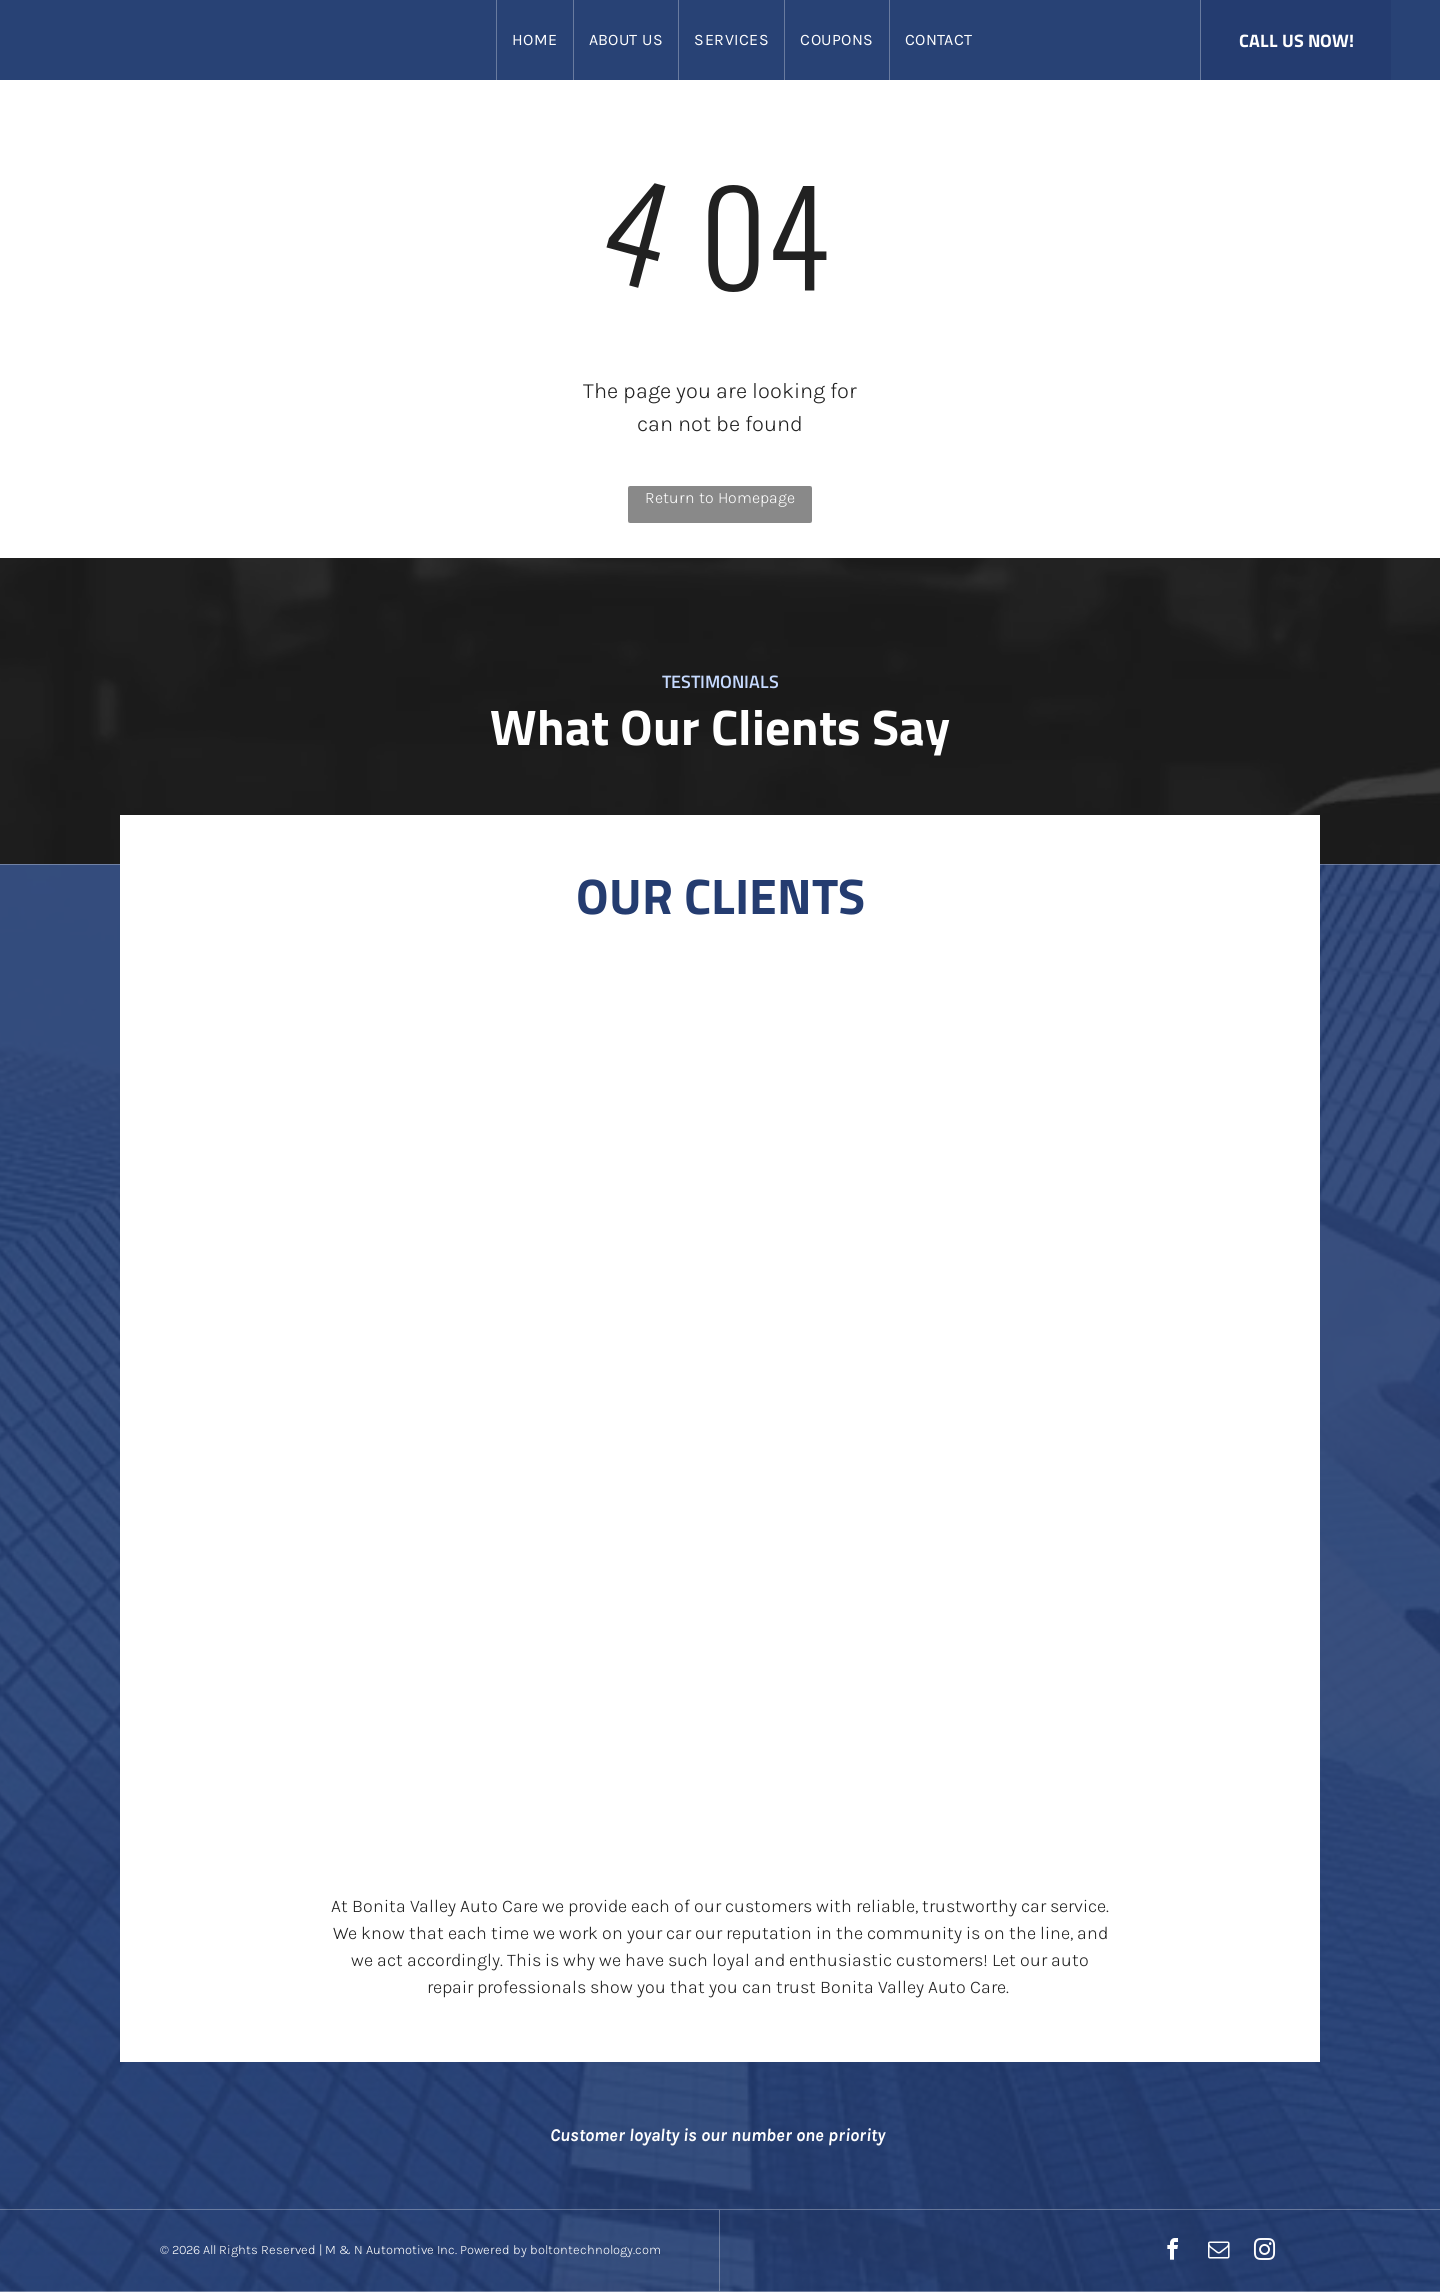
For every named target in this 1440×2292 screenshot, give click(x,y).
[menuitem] (534, 40)
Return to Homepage (720, 497)
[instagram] (1264, 2252)
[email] (1218, 2252)
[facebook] (1172, 2252)
